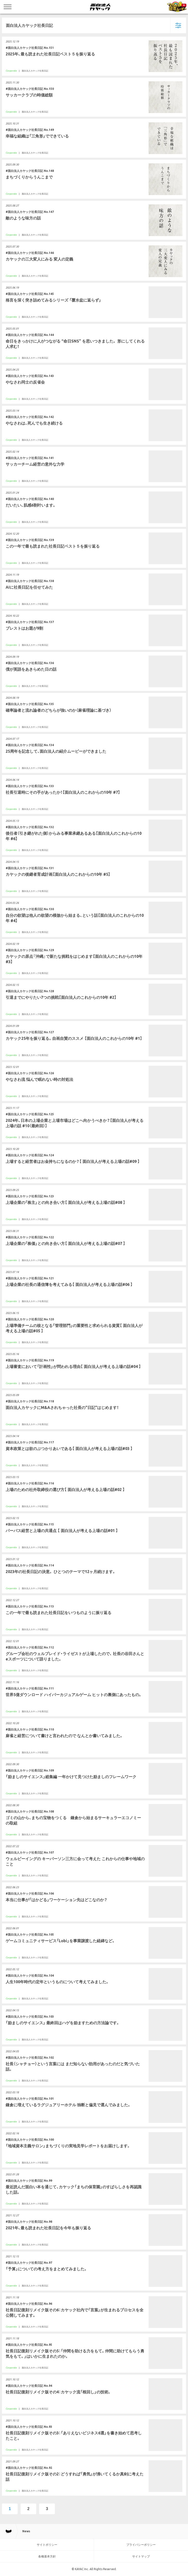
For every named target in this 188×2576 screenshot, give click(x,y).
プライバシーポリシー (141, 2544)
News (26, 2531)
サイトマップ (141, 2556)
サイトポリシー (47, 2544)
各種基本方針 (47, 2556)
